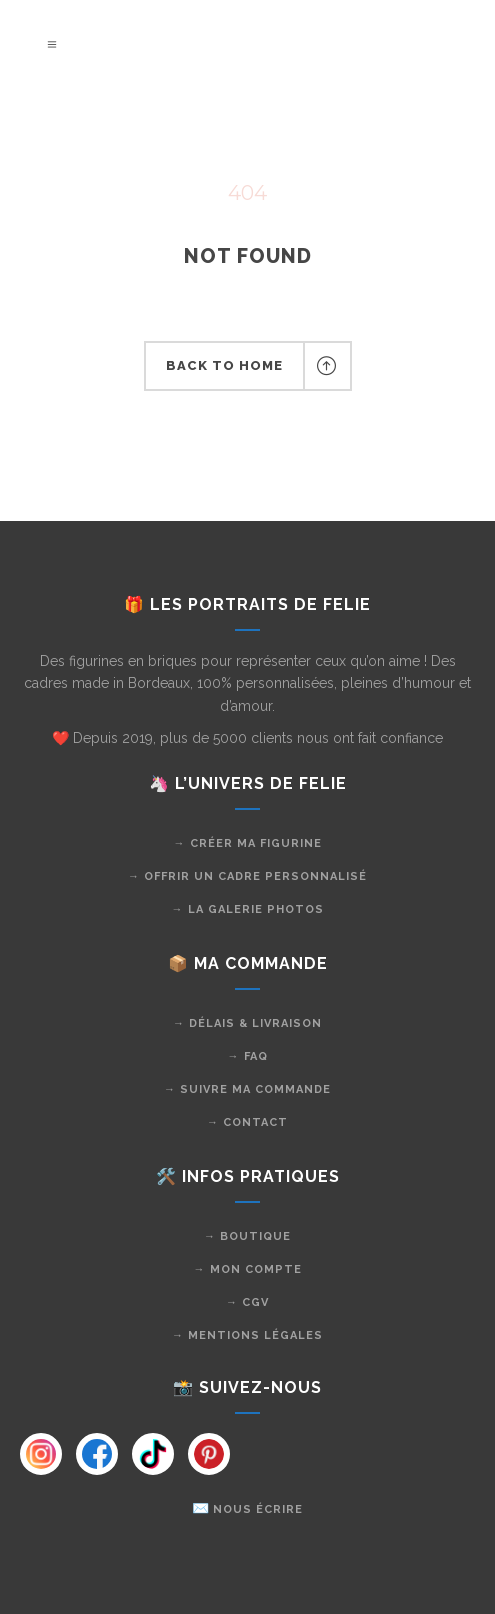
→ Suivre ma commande (247, 1089)
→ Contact (247, 1122)
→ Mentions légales (247, 1335)
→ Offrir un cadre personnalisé (247, 876)
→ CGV (247, 1302)
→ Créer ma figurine (248, 843)
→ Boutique (247, 1236)
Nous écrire (258, 1509)
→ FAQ (248, 1056)
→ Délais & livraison (247, 1023)
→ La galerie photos (248, 909)
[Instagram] (41, 1454)
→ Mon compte (248, 1269)
